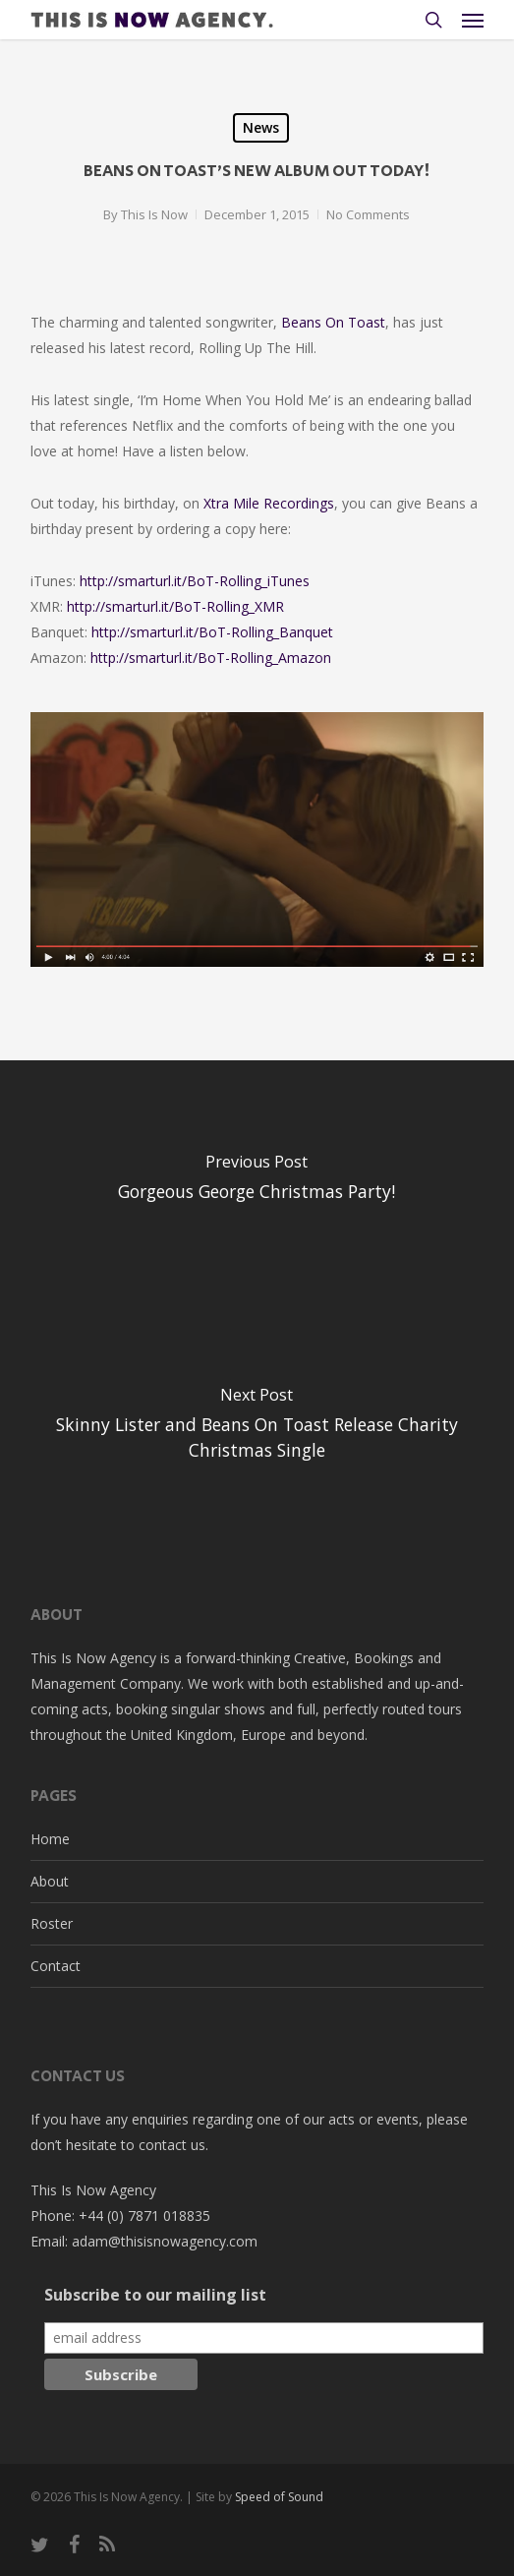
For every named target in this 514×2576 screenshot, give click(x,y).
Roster (51, 1923)
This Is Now (154, 214)
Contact (55, 1965)
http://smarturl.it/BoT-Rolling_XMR (175, 606)
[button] (473, 20)
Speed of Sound (279, 2496)
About (49, 1881)
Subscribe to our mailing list (155, 2295)
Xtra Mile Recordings (268, 503)
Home (50, 1838)
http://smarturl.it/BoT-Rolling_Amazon (210, 657)
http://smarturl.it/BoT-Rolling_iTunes (195, 580)
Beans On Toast (333, 322)
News (261, 127)
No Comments (368, 214)
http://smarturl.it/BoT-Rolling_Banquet (212, 632)
